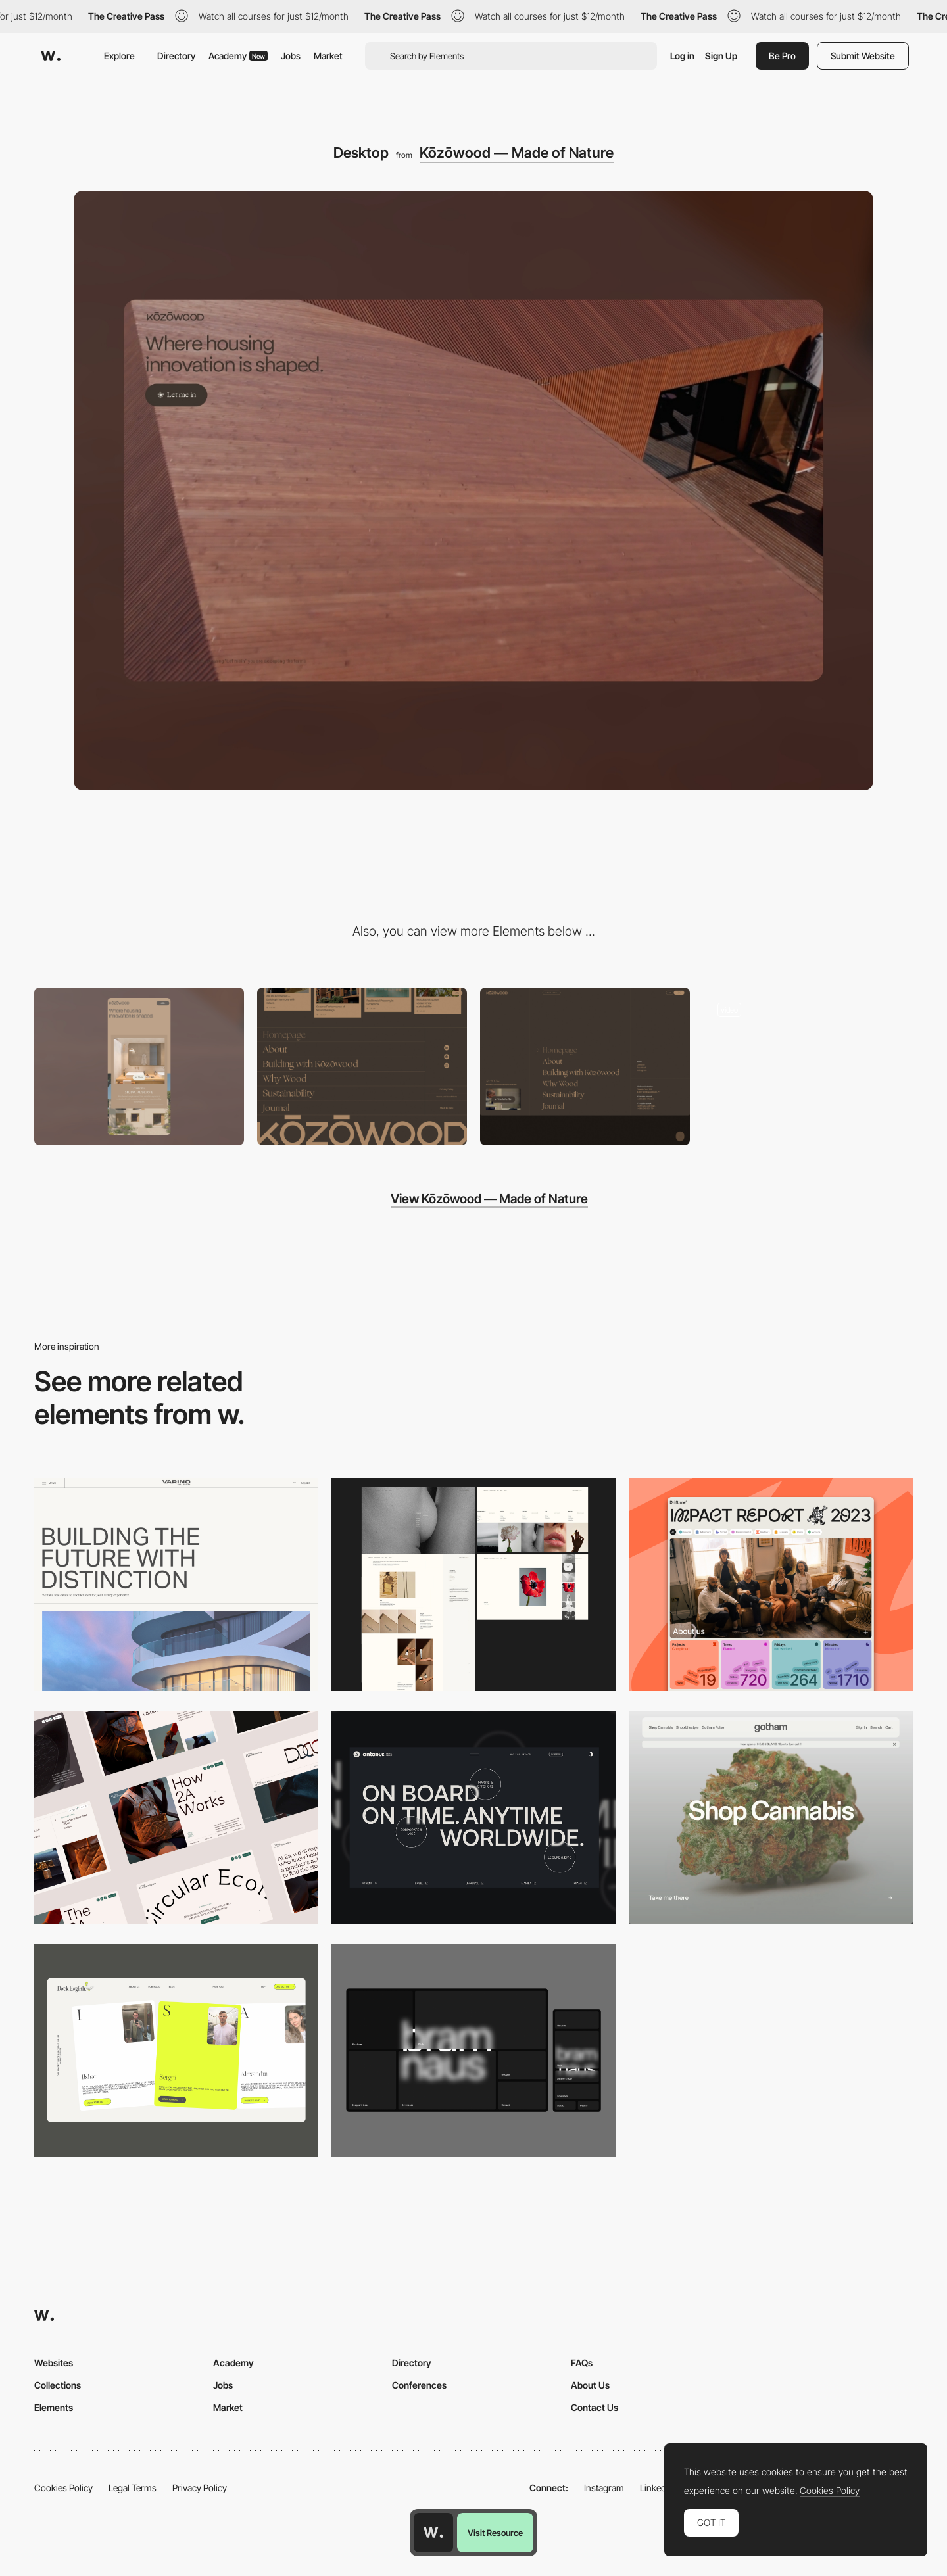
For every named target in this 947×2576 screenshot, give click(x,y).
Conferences (419, 2385)
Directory (176, 55)
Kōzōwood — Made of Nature (517, 152)
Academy (238, 55)
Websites (53, 2362)
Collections (57, 2385)
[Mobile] (139, 1066)
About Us (590, 2385)
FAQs (582, 2362)
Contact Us (594, 2407)
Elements (53, 2407)
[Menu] (585, 1066)
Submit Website (863, 55)
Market (328, 55)
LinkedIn (656, 2487)
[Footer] (362, 1066)
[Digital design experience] (808, 1066)
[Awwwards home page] (433, 2532)
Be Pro (782, 55)
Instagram (604, 2487)
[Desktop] (176, 1584)
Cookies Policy (63, 2487)
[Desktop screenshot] (473, 1584)
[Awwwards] (51, 56)
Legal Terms (133, 2487)
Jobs (291, 55)
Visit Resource (495, 2532)
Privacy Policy (199, 2487)
